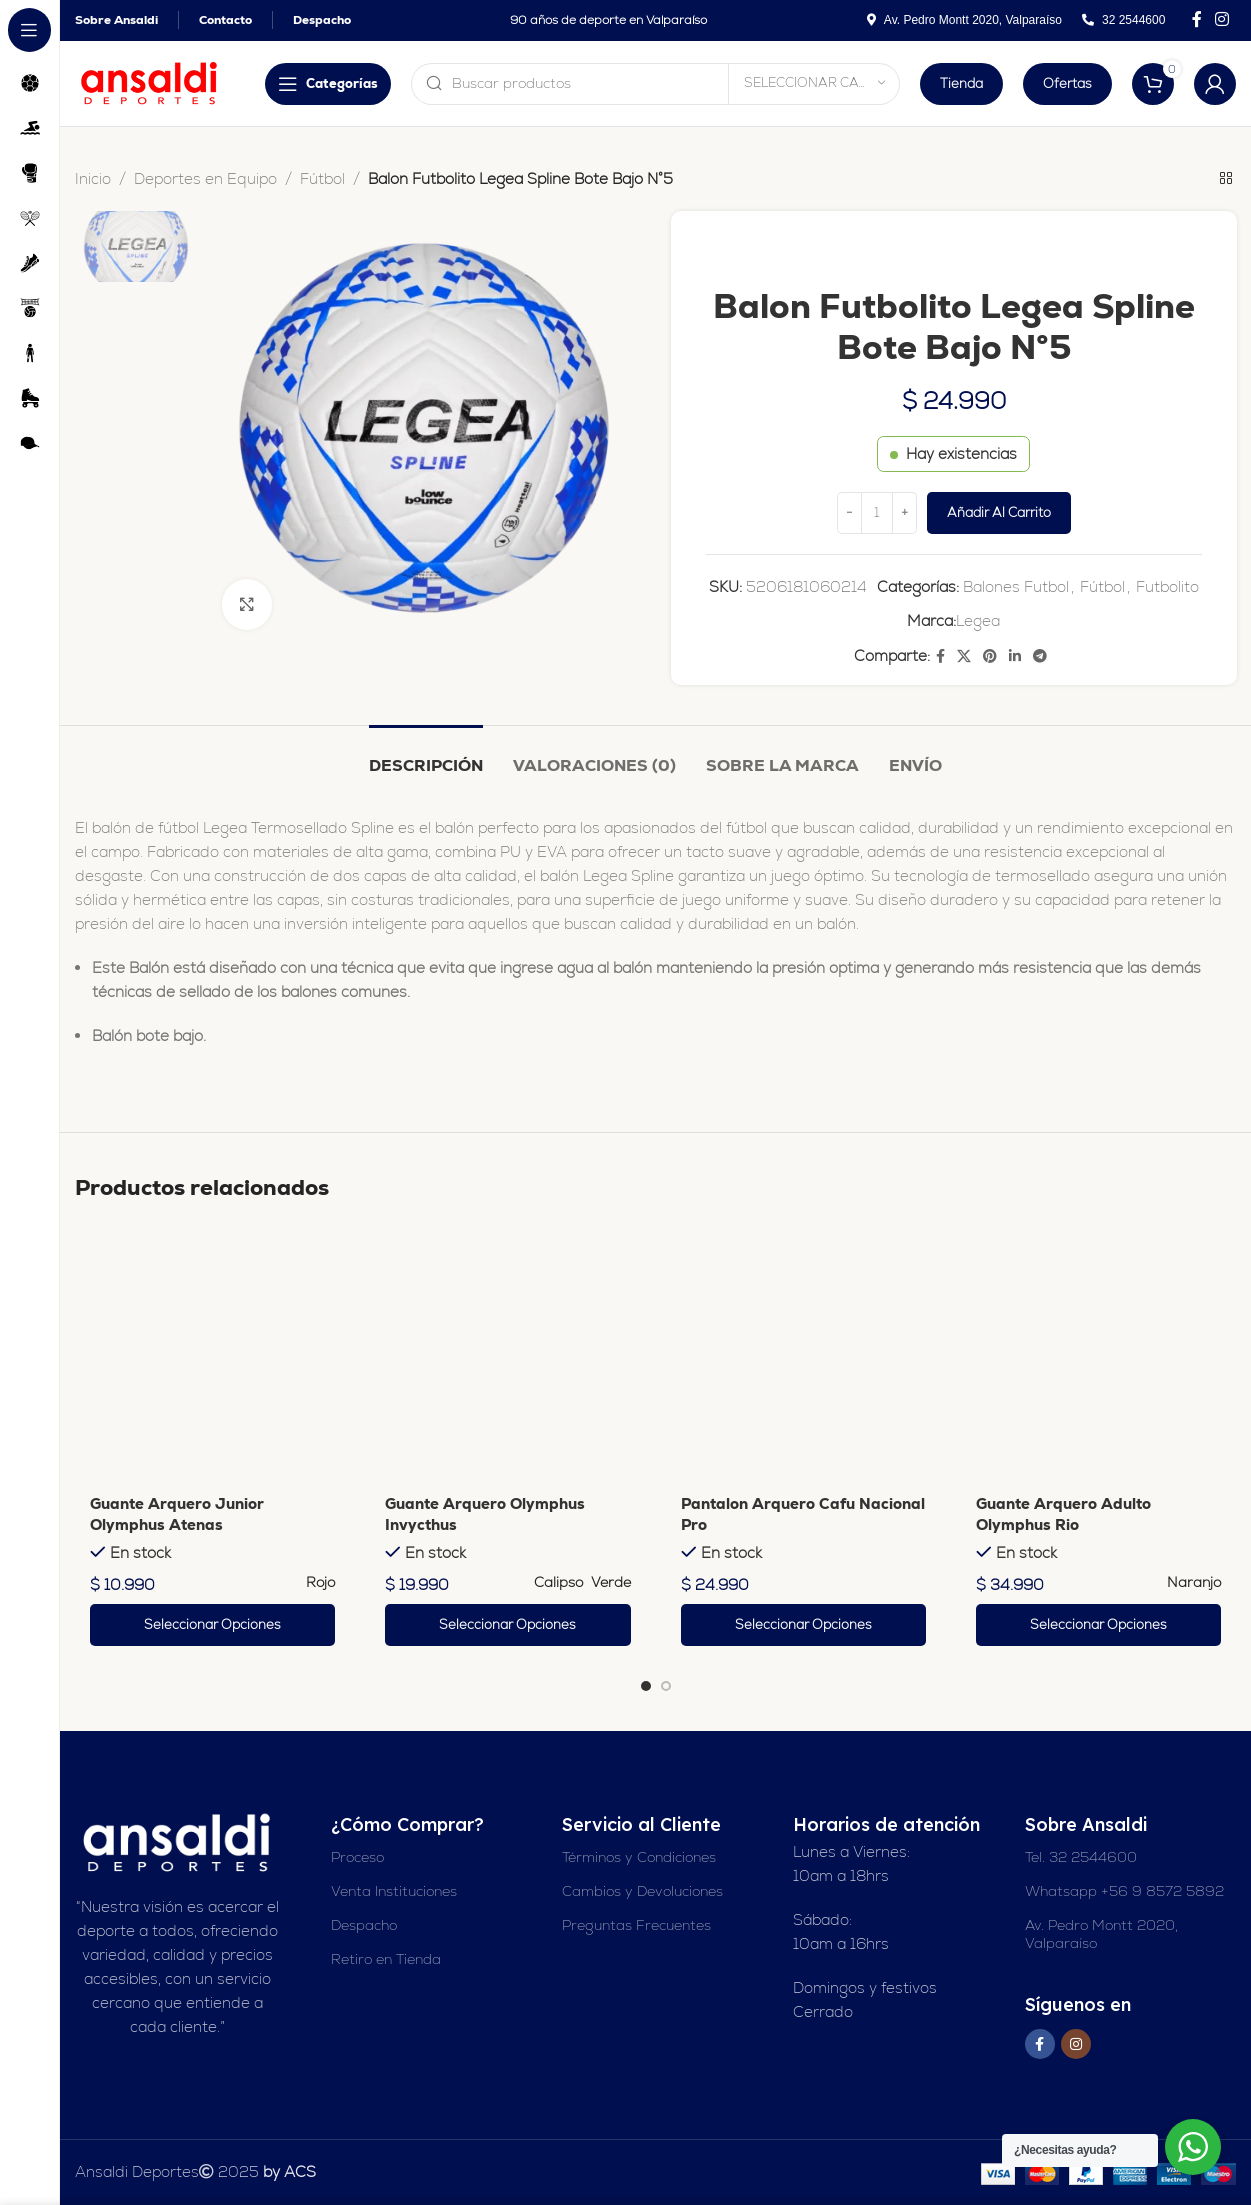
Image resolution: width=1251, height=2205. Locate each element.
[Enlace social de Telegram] (1040, 656)
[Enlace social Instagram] (1222, 19)
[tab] (426, 755)
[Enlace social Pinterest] (990, 656)
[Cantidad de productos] (876, 513)
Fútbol (322, 178)
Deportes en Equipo (205, 178)
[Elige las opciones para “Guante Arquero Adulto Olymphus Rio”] (1098, 1625)
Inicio (93, 178)
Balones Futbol (1015, 586)
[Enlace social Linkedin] (1015, 656)
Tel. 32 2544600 (1081, 1857)
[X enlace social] (964, 656)
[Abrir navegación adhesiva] (328, 84)
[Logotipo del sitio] (150, 81)
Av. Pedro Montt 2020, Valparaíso (1101, 1934)
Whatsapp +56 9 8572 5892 (1124, 1891)
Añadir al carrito (998, 512)
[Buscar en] (655, 84)
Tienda (961, 83)
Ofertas (1067, 83)
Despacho (364, 1925)
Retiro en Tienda (386, 1959)
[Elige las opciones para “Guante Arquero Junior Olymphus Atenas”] (212, 1625)
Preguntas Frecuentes (636, 1925)
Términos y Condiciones (639, 1857)
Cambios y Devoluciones (642, 1891)
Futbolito (1166, 586)
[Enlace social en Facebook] (1196, 19)
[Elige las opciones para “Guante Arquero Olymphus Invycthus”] (507, 1625)
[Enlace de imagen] (178, 1840)
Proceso (357, 1857)
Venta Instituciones (394, 1891)
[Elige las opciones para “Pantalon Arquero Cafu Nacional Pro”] (803, 1625)
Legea (978, 620)
